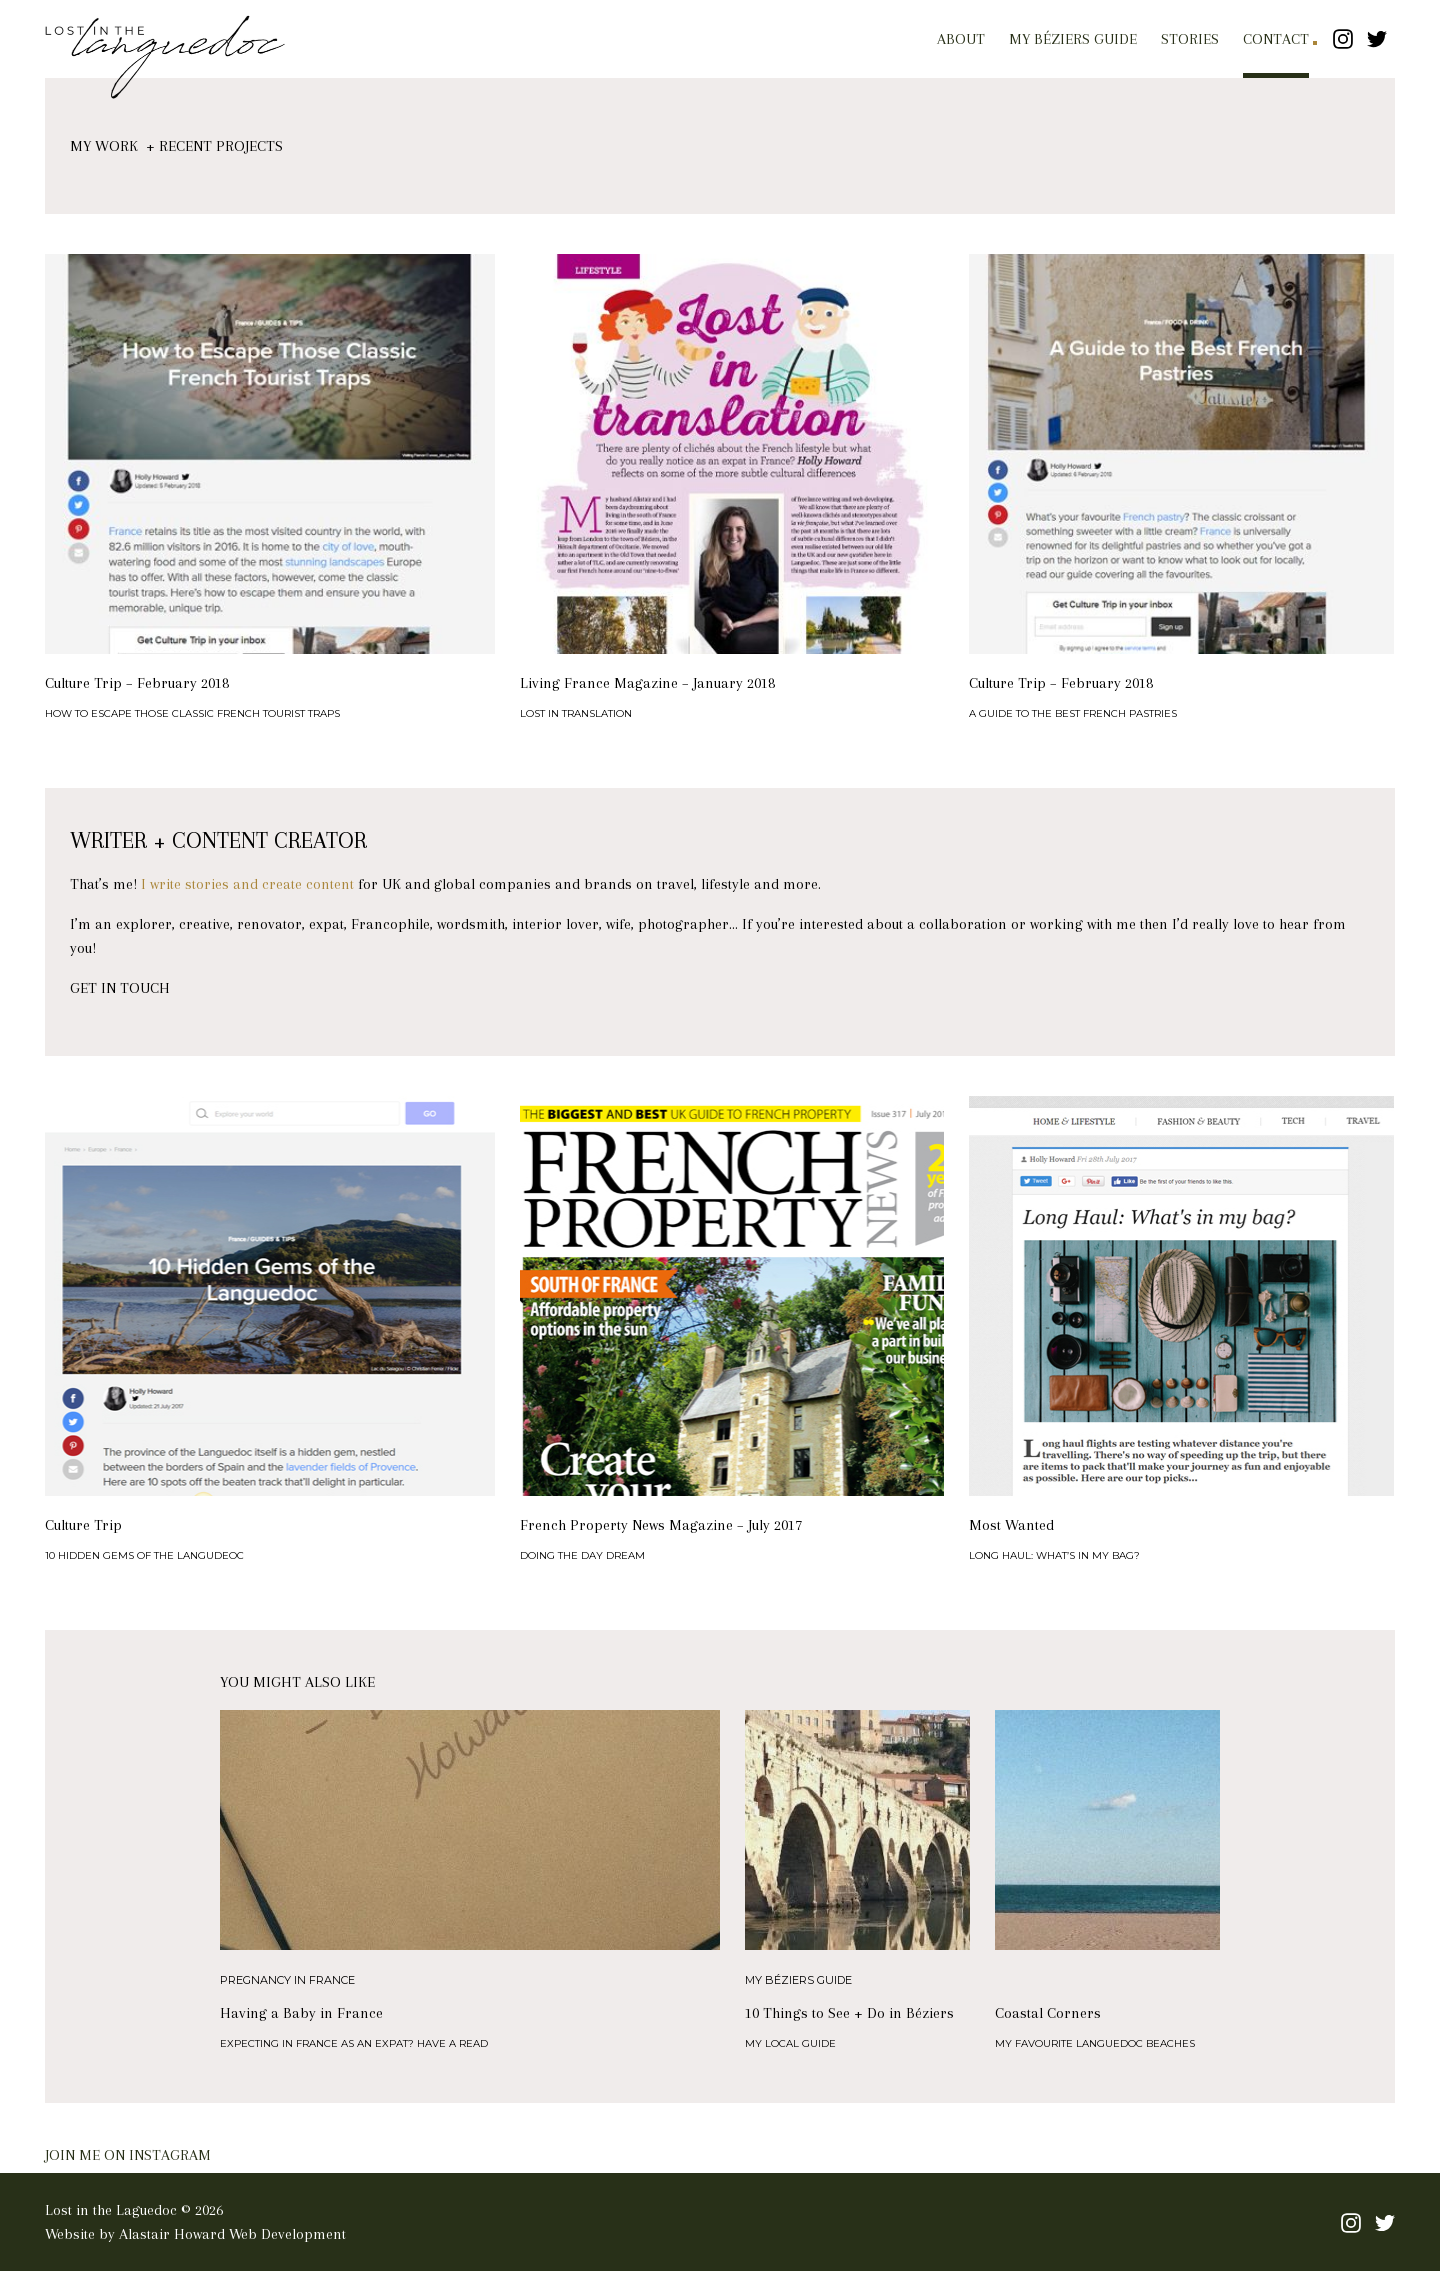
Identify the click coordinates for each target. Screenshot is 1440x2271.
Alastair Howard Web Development (232, 2234)
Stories (1190, 39)
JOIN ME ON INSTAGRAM (128, 2155)
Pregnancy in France (287, 1980)
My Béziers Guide (1073, 39)
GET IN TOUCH (120, 988)
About (961, 39)
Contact (1276, 39)
